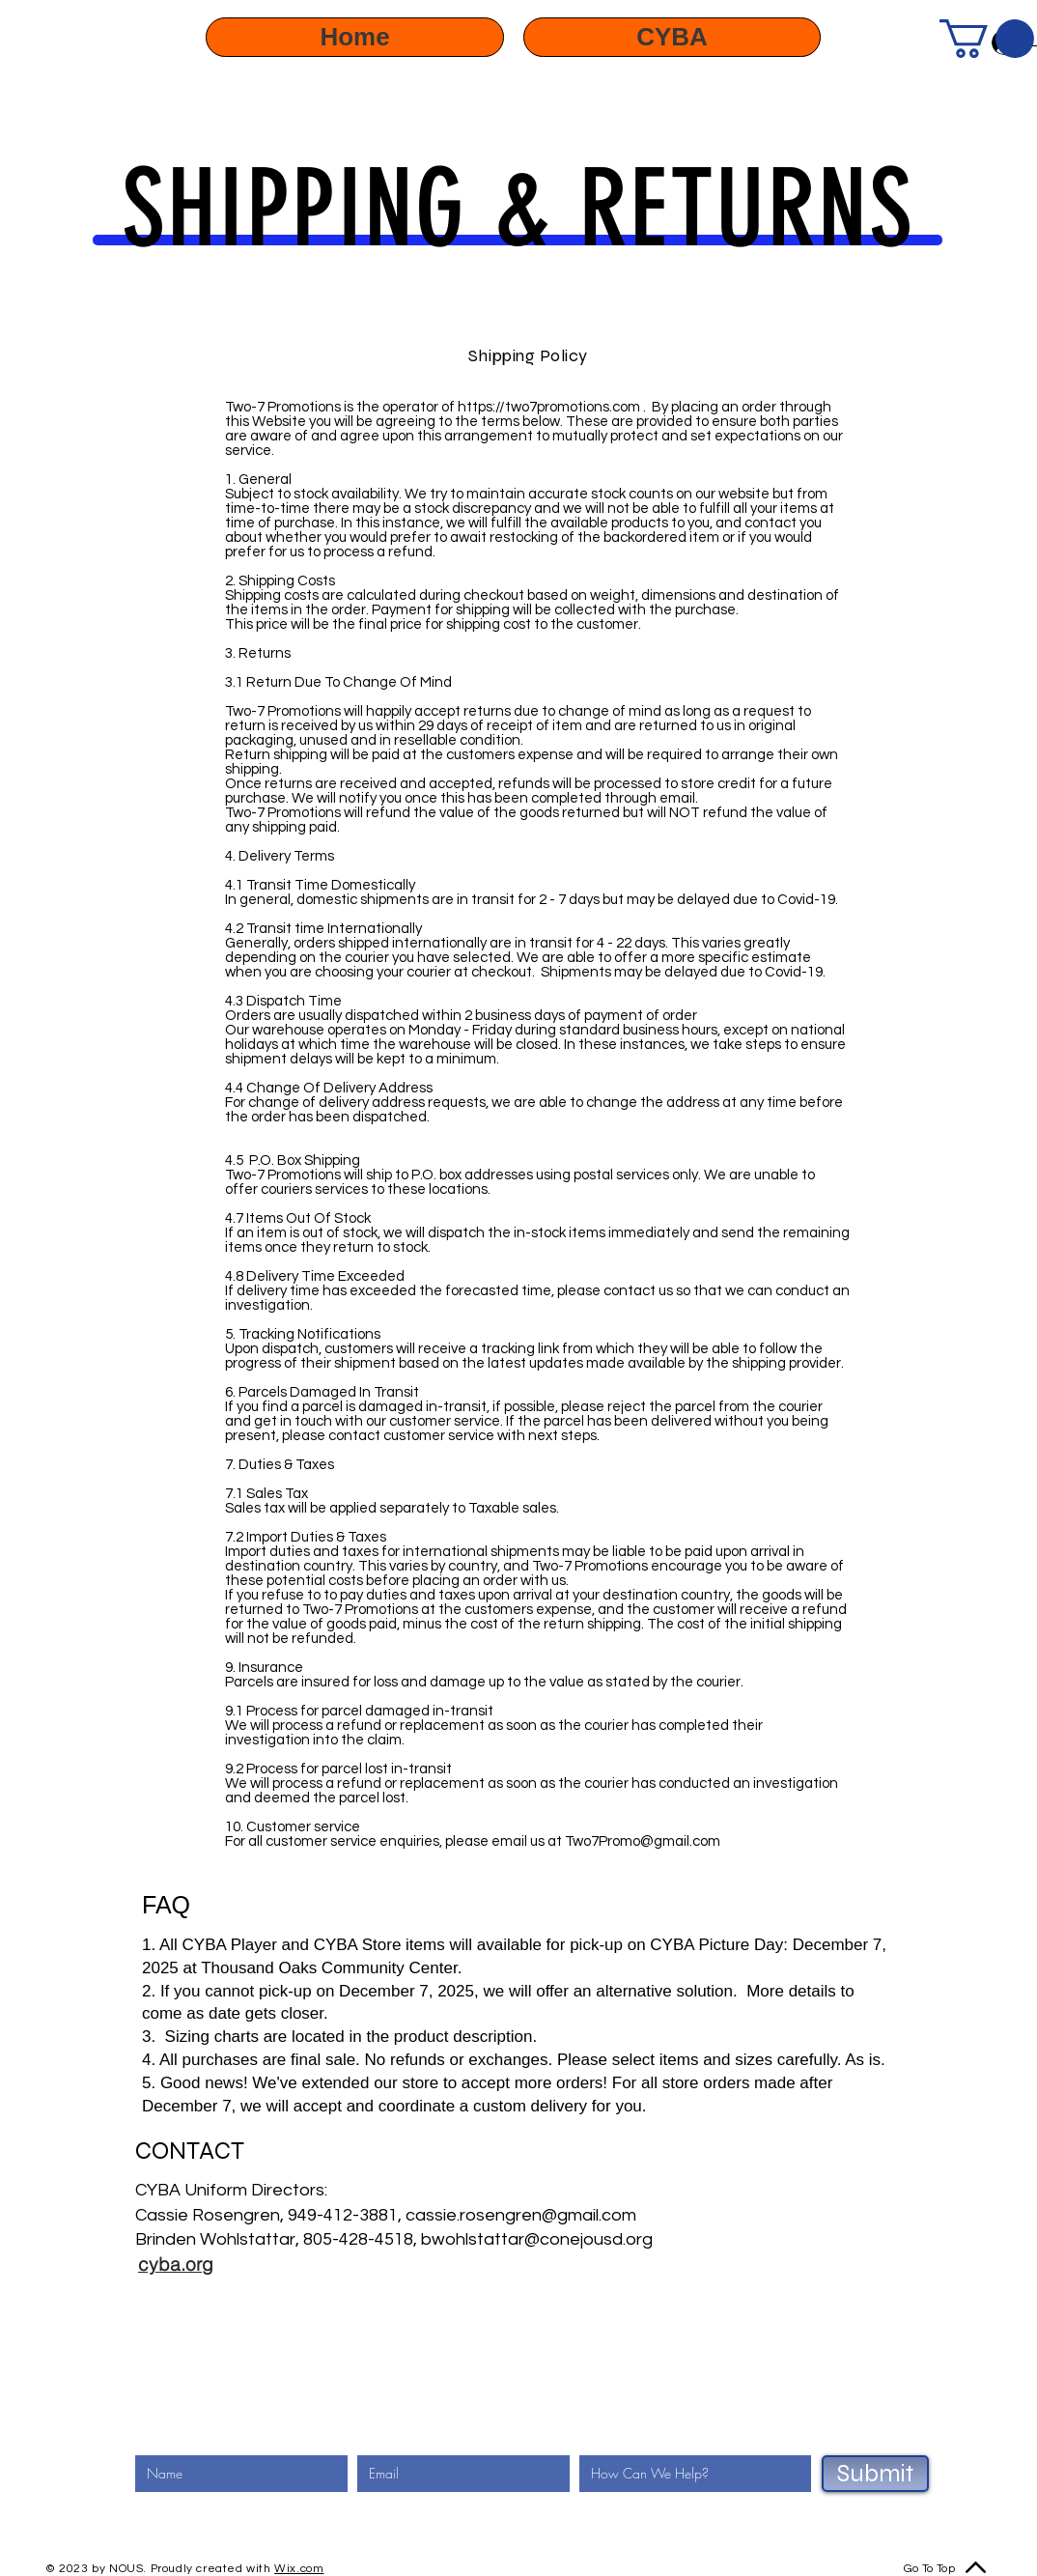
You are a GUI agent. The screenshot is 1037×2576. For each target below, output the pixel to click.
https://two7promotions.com (549, 407)
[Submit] (875, 2473)
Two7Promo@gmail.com (642, 1841)
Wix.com (298, 2568)
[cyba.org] (175, 2264)
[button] (986, 38)
